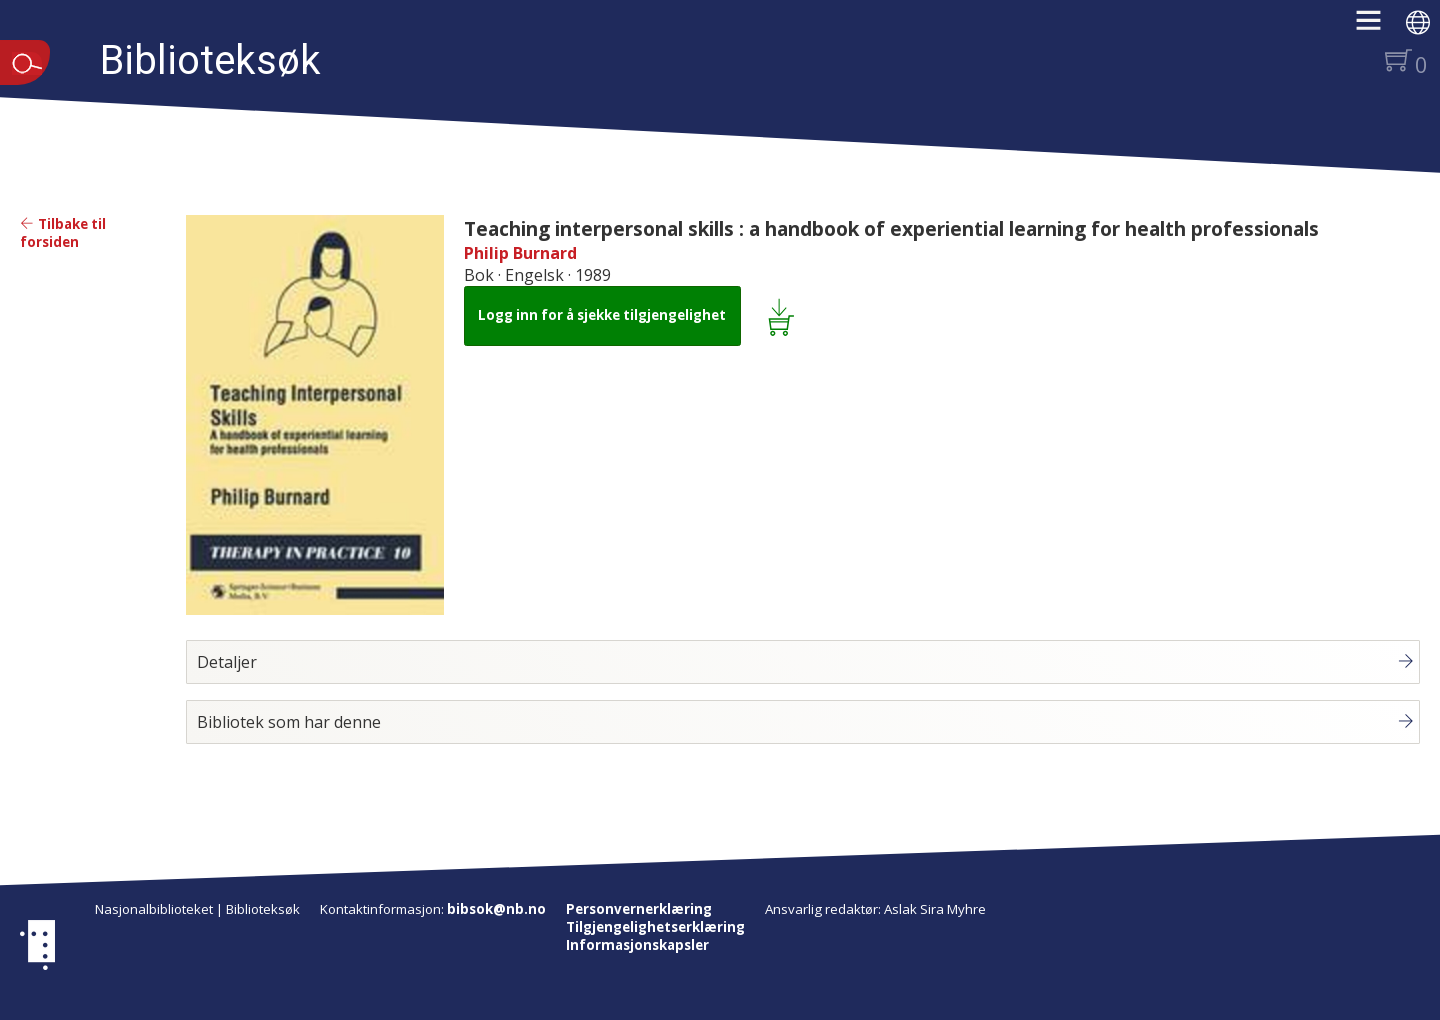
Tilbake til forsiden (63, 233)
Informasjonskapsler (637, 945)
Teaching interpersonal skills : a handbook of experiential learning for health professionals (891, 228)
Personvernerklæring (639, 909)
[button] (1378, 27)
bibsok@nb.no (496, 909)
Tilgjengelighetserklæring (655, 927)
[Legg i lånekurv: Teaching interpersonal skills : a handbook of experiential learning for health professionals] (784, 316)
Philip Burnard (520, 253)
